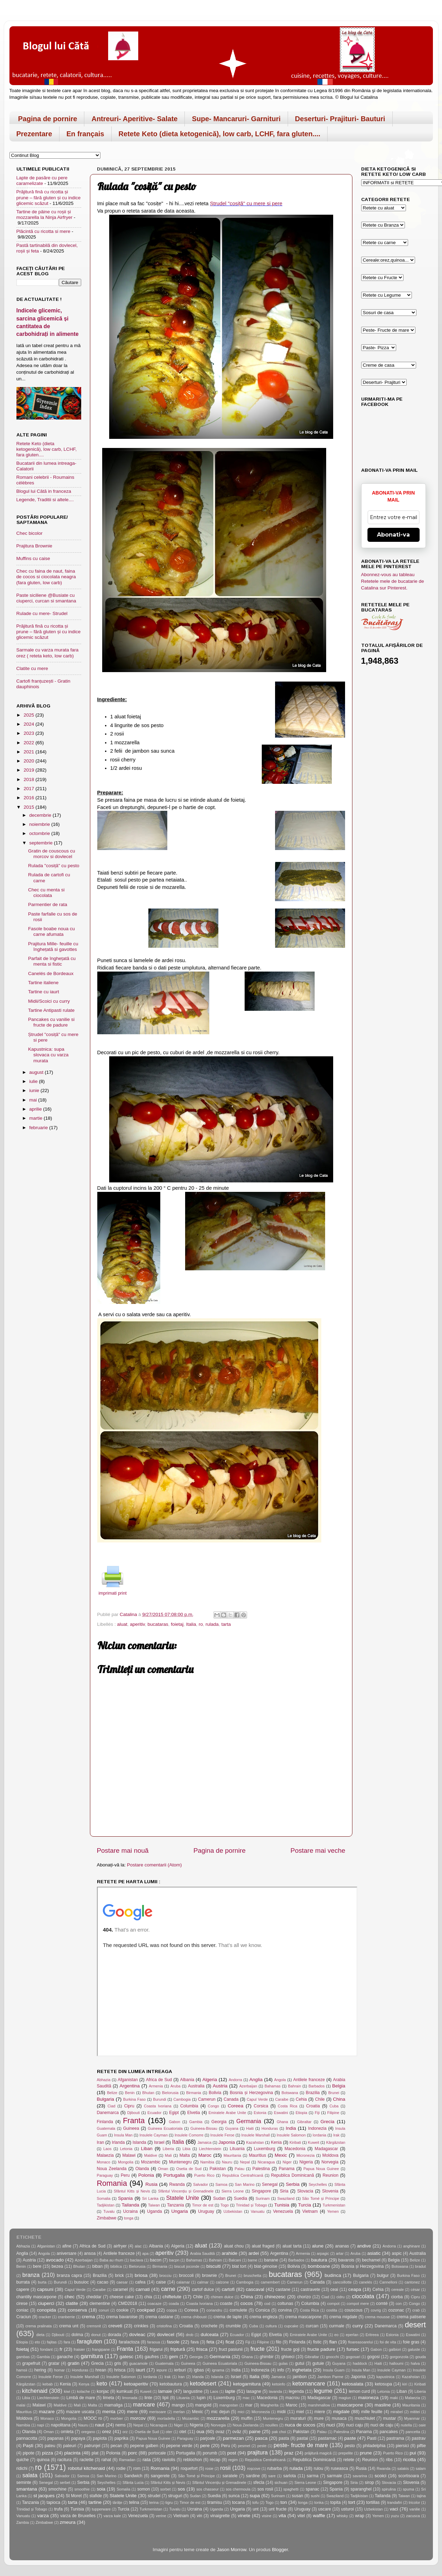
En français (85, 134)
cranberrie (66, 2317)
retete (348, 2459)
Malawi (129, 2155)
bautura (319, 2260)
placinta (72, 2453)
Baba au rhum (111, 2260)
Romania (112, 2183)
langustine (192, 2391)
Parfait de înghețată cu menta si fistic (52, 961)
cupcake (291, 2326)
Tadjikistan (105, 2205)
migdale (341, 2411)
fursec (352, 2349)
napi (40, 2425)
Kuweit (313, 2142)
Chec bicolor (29, 533)
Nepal (245, 2162)
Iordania (319, 2135)
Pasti (372, 2438)
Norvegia (329, 2162)
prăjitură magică (317, 2453)
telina (134, 2502)
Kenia (276, 2142)
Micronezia (305, 2155)
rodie (121, 2468)
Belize (112, 2093)
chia (148, 2296)
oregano (88, 2432)
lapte (230, 2391)
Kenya (84, 2384)
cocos (246, 2303)
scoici (380, 2475)
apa (145, 2253)
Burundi (159, 2099)
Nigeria (306, 2162)
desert (415, 2324)
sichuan (280, 2482)
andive (364, 2246)
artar (340, 2253)
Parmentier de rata (47, 904)
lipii (165, 2397)
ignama (218, 2370)
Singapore (261, 2191)
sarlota (289, 2475)
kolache (83, 2391)
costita (331, 2310)
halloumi (396, 2363)
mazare (47, 2411)
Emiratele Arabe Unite (227, 2113)
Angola (280, 2080)
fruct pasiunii (231, 2349)
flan (333, 2341)
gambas (23, 2357)
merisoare (157, 2412)
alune (318, 2246)
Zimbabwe (107, 2218)
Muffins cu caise (33, 558)
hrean (100, 2370)
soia (101, 2489)
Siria (284, 2191)
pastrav (419, 2438)
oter (169, 2432)
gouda (420, 2357)
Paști (28, 2445)
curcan (312, 2325)
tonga (128, 2218)
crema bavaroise (122, 2316)
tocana (238, 2502)
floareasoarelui (360, 2342)
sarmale (334, 2475)
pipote (28, 2453)
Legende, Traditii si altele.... (45, 499)
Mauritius (257, 2155)
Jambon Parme (330, 2377)
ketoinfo (278, 2384)
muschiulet (365, 2418)
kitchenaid (35, 2391)
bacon (155, 2260)
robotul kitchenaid (86, 2468)
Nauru (227, 2162)
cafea (140, 2282)
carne (168, 2289)
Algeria (209, 2079)
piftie (421, 2445)
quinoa (43, 2459)
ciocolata (363, 2296)
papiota (100, 2438)
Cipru (129, 2106)
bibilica (116, 2266)
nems (120, 2425)
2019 (29, 770)
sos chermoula (238, 2489)
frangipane (101, 2349)
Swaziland (285, 2198)
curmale (336, 2325)
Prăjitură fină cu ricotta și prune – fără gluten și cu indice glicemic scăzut (48, 197)
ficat (229, 2341)
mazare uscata (80, 2411)
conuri (104, 2310)
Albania (187, 2079)
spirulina (389, 2489)
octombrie (40, 833)
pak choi (279, 2432)
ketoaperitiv (136, 2384)
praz (288, 2453)
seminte (23, 2482)
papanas (55, 2438)
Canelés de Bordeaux (50, 973)
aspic (396, 2253)
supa (255, 2495)
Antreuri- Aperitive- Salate (134, 119)
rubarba (274, 2468)
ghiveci (288, 2356)
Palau (240, 2169)
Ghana (282, 2122)
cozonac (396, 2310)
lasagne (253, 2391)
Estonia (260, 2113)
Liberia (168, 2149)
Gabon (174, 2122)
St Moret (74, 2495)
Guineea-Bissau (203, 2128)
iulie (34, 1081)
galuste (414, 2349)
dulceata (209, 2334)
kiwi (67, 2391)
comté (382, 2303)
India (291, 2128)
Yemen (333, 2211)
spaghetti (291, 2489)
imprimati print (113, 1593)
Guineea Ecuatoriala (165, 2128)
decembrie (41, 815)
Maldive (150, 2155)
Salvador (200, 2184)
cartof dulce (203, 2289)
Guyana (231, 2128)
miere (319, 2411)
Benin (130, 2093)
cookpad (146, 2310)
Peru (125, 2175)
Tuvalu (108, 2211)
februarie (39, 1127)
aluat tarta (292, 2246)
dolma (77, 2334)
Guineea (131, 2128)
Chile (320, 2099)
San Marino (244, 2184)
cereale (397, 2289)
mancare (144, 2404)
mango (178, 2405)
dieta (40, 2335)
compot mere (358, 2303)
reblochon (192, 2459)
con (398, 2303)
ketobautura (171, 2384)
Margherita (269, 2405)
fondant (46, 2349)
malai (21, 2405)
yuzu (395, 2516)
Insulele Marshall (255, 2135)
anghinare (411, 2246)
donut (95, 2335)
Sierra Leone (233, 2191)
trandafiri (394, 2502)
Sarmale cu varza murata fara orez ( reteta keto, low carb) (47, 652)
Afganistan (128, 2079)
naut (99, 2424)
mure (319, 2418)
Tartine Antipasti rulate (51, 1010)
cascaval (255, 2289)
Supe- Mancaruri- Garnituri (236, 119)
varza (43, 2515)
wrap (359, 2515)
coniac (22, 2310)
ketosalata (353, 2384)
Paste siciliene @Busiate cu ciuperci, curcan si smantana (46, 598)
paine (255, 2431)
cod (267, 2303)
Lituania (237, 2148)
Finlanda (105, 2121)
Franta (134, 2120)
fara (67, 2342)
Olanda (142, 2168)
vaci (394, 2509)
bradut (420, 2266)
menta (108, 2411)
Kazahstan (255, 2142)
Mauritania (232, 2155)
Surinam (262, 2198)
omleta (67, 2431)
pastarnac (327, 2438)
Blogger (280, 2549)
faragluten (89, 2341)
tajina (421, 2496)
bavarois (346, 2260)
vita (282, 2515)
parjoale (207, 2438)
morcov (138, 2418)
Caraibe (281, 2099)
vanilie (414, 2509)
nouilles (271, 2425)
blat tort (239, 2266)
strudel (154, 2495)
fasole (173, 2341)
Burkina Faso (134, 2099)
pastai (302, 2438)
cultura (270, 2326)
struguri (175, 2495)
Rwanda (177, 2184)
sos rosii (265, 2489)
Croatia (313, 2106)
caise (161, 2282)
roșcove (253, 2468)
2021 (29, 751)
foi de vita (388, 2342)
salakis (403, 2468)
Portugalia (174, 2175)
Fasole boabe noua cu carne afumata (51, 931)
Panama (286, 2168)
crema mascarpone (303, 2316)
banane (271, 2260)
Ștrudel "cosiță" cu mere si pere (246, 203)
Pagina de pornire (47, 119)
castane (282, 2289)
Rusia (151, 2184)
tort (351, 2502)
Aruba (175, 2086)
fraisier (79, 2349)
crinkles (141, 2325)
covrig (376, 2310)
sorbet (165, 2489)
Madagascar (326, 2148)
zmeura (68, 2522)
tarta (226, 1624)
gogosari (353, 2357)
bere (37, 2266)
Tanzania (175, 2205)
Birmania (193, 2093)
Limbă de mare (80, 2397)
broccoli (186, 2275)
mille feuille (372, 2411)
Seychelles (318, 2184)
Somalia (104, 2198)
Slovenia (330, 2191)
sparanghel (361, 2489)
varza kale (112, 2516)
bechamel (371, 2260)
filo (278, 2342)
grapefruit (31, 2363)
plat (95, 2453)
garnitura (92, 2356)
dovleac (137, 2334)
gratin (73, 2363)
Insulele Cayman (153, 2135)
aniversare (67, 2253)
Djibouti (133, 2113)
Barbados (317, 2086)
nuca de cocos (300, 2424)
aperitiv (137, 1624)
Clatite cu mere (32, 668)
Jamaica (204, 2142)
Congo (213, 2106)
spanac (312, 2489)
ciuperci (46, 2303)
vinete (244, 2515)
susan (297, 2495)
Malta (185, 2155)
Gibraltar (304, 2122)
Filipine (333, 2113)
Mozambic (150, 2162)
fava (195, 2342)
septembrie (41, 842)
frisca (202, 2349)
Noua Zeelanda (112, 2168)
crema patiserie (411, 2316)
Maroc (205, 2155)
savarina (360, 2476)
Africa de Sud (159, 2079)
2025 (29, 715)
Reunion (330, 2175)
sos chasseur (207, 2489)
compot (333, 2303)
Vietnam (310, 2211)
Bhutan (148, 2093)
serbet (65, 2482)
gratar (53, 2363)
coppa (172, 2310)
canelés (365, 2282)
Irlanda (118, 2142)
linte (148, 2397)
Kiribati (295, 2142)
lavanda (275, 2391)
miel (300, 2411)
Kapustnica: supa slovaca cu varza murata (48, 1055)
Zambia (22, 2522)
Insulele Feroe (222, 2135)
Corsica (261, 2106)
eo (336, 2335)
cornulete (238, 2310)
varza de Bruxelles (78, 2515)
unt (256, 2509)
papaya (78, 2438)
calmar (202, 2282)
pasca (261, 2438)
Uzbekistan (233, 2211)
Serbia (293, 2184)
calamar (183, 2282)
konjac (103, 2391)
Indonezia (317, 2128)
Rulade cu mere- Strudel (42, 613)
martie (36, 1118)
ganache (65, 2356)
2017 (29, 788)
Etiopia (301, 2113)
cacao (102, 2282)
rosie (209, 2468)
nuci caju (354, 2425)
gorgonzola (399, 2357)
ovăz (236, 2431)
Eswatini (281, 2113)
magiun (345, 2398)
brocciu (165, 2275)
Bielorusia (170, 2093)
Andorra (235, 2080)
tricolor (414, 2502)
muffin (247, 2418)
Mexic (281, 2155)
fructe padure (321, 2349)
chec (70, 2296)
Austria (220, 2085)
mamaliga (113, 2405)
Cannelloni (388, 2282)
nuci (331, 2424)
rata (146, 2459)
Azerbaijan (248, 2086)
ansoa (90, 2253)
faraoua (153, 2342)
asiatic (373, 2253)
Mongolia (125, 2162)
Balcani (235, 2260)
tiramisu (214, 2502)
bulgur (383, 2275)
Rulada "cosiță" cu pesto (53, 865)
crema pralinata (38, 2326)
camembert (270, 2282)
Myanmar (412, 2418)
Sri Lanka (150, 2198)
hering (40, 2370)
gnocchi (332, 2357)
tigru (169, 2502)
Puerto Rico (204, 2175)
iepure (161, 2370)
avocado (55, 2260)
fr (60, 2349)
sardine (253, 2475)
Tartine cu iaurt (43, 991)
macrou (293, 2397)
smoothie (82, 2489)
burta (42, 2282)
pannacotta (26, 2438)
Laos (107, 2149)
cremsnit (94, 2326)
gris (117, 2363)
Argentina (129, 2085)
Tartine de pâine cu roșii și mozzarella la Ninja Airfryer (44, 214)
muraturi (298, 2418)
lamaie (165, 2391)
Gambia (196, 2122)
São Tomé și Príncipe (320, 2198)
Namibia (207, 2162)
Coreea (235, 2105)
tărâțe (117, 2502)
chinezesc (275, 2296)
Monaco (103, 2162)
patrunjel (92, 2445)
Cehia (301, 2099)
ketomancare (308, 2383)
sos (181, 2489)
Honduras (269, 2128)
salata (29, 2475)
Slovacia (305, 2191)
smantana (26, 2489)
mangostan (228, 2405)
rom (137, 2468)
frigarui (155, 2349)
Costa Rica (287, 2106)
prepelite (345, 2453)
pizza (47, 2453)
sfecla (258, 2482)
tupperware (101, 2509)
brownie (209, 2275)
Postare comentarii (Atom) (154, 1864)
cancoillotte (342, 2282)
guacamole (138, 2363)
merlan (179, 2412)
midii (281, 2411)
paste (350, 2438)
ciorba (397, 2296)
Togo (224, 2205)
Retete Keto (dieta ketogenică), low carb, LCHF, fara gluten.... (220, 134)
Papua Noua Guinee (321, 2169)
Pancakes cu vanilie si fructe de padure (51, 1022)
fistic (317, 2342)
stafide (95, 2495)
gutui (299, 2363)
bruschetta (252, 2275)
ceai (334, 2289)
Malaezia (105, 2155)
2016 (29, 797)
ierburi (180, 2370)
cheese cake (122, 2296)
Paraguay (105, 2175)
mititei (415, 2412)
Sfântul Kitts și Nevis (132, 2191)
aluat (122, 1624)
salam (421, 2468)
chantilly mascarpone (36, 2296)
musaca (339, 2418)
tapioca (53, 2502)
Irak (336, 2135)
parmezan (233, 2438)
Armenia (156, 2086)
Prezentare (34, 134)
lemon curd (359, 2391)
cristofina (163, 2326)
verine (161, 2516)
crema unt (68, 2325)
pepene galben (144, 2445)
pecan (116, 2445)
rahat (106, 2459)
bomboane (319, 2266)
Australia (196, 2086)
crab (416, 2310)
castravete (310, 2289)
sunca (233, 2495)
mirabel (397, 2412)
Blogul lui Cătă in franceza (43, 491)
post (231, 2453)
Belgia (338, 2085)
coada (174, 2303)
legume (323, 2391)
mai (33, 1100)
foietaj (177, 1624)
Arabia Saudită (202, 2253)
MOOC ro (93, 2418)
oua (200, 2431)
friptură (177, 2349)
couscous (354, 2310)
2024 (29, 724)
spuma (408, 2489)
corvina (285, 2310)
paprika (121, 2438)
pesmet (244, 2446)
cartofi (228, 2289)
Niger (287, 2162)
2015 (29, 807)
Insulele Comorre (189, 2135)
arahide (229, 2253)
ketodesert (203, 2383)
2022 (29, 742)
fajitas (52, 2342)
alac (138, 2246)
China (339, 2099)
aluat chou (234, 2246)
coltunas (285, 2303)
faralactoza (129, 2342)
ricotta (409, 2459)
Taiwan (154, 2205)
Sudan (219, 2198)
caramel (120, 2289)
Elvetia (193, 2112)
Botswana (289, 2093)
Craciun (23, 2316)
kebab (47, 2384)
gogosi (373, 2356)
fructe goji (290, 2349)
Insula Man (123, 2135)
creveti (115, 2325)
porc (132, 2453)
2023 (29, 733)
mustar (389, 2418)
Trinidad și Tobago (251, 2205)
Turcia (304, 2205)
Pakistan (218, 2168)
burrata (23, 2282)
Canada (231, 2099)
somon (143, 2489)
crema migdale (343, 2316)
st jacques (44, 2495)
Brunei (333, 2093)
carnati (142, 2289)
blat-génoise (265, 2266)
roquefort (189, 2468)
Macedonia (295, 2148)
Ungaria (179, 2211)
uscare (324, 2509)
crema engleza (264, 2316)
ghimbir (267, 2356)
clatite (72, 2303)
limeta (108, 2397)
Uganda (154, 2211)
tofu (255, 2502)
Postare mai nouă (123, 1850)
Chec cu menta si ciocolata (46, 892)
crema (88, 2316)
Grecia (328, 2121)
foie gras (411, 2342)
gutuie (318, 2363)
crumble (233, 2325)
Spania (125, 2198)
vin (199, 2515)
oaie (422, 2425)
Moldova (330, 2155)
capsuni (45, 2289)
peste (261, 2446)
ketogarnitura (247, 2384)
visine (267, 2516)
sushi (315, 2496)
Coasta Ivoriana (157, 2106)
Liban (147, 2148)
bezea (57, 2266)
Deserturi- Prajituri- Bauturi (340, 119)
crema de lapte (227, 2316)
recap (215, 2459)
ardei (253, 2253)
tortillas (372, 2502)
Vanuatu (257, 2211)
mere (132, 2411)
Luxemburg (264, 2148)
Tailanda (130, 2205)
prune (366, 2453)
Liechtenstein (210, 2149)
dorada (114, 2334)
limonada (130, 2398)
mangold (203, 2405)
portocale (157, 2453)
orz (125, 2432)
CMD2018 (127, 2303)
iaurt (140, 2370)
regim (233, 2460)
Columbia (189, 2106)
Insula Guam (334, 2370)
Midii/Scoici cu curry (49, 1001)
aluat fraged (263, 2246)
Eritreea (372, 2335)
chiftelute (171, 2296)
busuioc (81, 2282)
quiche (22, 2459)
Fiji (317, 2113)
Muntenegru (180, 2162)
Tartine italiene (43, 982)
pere (205, 2445)
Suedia (240, 2198)
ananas (342, 2246)
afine (66, 2246)
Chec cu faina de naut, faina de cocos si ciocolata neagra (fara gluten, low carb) (46, 576)
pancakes (389, 2431)
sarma (312, 2475)
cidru (340, 2297)
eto (37, 2342)
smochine (57, 2489)
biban (97, 2266)
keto (102, 2383)
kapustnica (385, 2377)
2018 (29, 779)
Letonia (126, 2149)
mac (246, 2398)
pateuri (69, 2445)
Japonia (226, 2142)
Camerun (207, 2099)
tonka (318, 2502)
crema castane (159, 2316)
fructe (257, 2349)
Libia (186, 2149)
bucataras (157, 1624)
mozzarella (217, 2418)
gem (173, 2356)
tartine (95, 2502)
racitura (64, 2459)
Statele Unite (182, 2198)
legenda (296, 2391)
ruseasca (339, 2468)
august (37, 1072)
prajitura (257, 2452)
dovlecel (165, 2334)
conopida (46, 2310)
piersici (402, 2445)
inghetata (301, 2370)
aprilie (36, 1109)
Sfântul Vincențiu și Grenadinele (185, 2191)
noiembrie (40, 824)
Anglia (256, 2079)
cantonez (412, 2282)
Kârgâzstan (335, 2142)
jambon (300, 2376)
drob (190, 2335)
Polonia (146, 2175)
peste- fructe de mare (301, 2445)
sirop (369, 2482)
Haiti (250, 2128)
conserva (77, 2310)
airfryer (120, 2246)
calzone (222, 2282)
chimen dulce (222, 2297)
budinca (333, 2275)
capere (22, 2289)
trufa (58, 2509)
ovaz (220, 2431)
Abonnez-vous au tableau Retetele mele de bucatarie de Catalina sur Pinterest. (392, 581)
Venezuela (283, 2211)
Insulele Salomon (291, 2135)
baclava (136, 2260)
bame (252, 2260)
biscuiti (213, 2266)
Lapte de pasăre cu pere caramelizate (42, 180)
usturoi (347, 2509)
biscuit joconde (186, 2266)
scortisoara (408, 2475)
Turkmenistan (334, 2205)
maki (394, 2398)
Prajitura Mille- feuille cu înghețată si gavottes (53, 946)
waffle (319, 2515)
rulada (212, 1624)
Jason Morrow (231, 2549)
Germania (248, 2121)
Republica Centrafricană (242, 2175)
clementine (100, 2303)
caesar (122, 2282)
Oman (163, 2169)
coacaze (154, 2303)
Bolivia (215, 2092)
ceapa (354, 2289)
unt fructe (278, 2509)
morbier (116, 2418)
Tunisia (281, 2205)
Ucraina (130, 2211)
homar (59, 2370)
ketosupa (383, 2384)
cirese (22, 2303)
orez (106, 2431)
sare (272, 2476)
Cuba (334, 2106)
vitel (301, 2515)
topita (335, 2502)
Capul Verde (257, 2099)
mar (249, 2405)
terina (154, 2502)
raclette (86, 2459)
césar (415, 2289)
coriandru (214, 2310)
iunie (35, 1090)
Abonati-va (393, 534)
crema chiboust (193, 2317)
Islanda (139, 2142)
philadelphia (374, 2445)
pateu (50, 2445)
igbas (199, 2370)
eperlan (352, 2335)
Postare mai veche (317, 1850)
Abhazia (104, 2080)
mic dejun (220, 2411)
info (280, 2370)
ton (283, 2502)
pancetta (413, 2432)
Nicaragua (266, 2162)
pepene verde (179, 2445)
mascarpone (350, 2405)
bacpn (174, 2260)
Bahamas (273, 2086)
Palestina (261, 2168)
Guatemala (106, 2128)
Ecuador (154, 2113)
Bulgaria (105, 2099)
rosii (225, 2468)
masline (382, 2405)
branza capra (69, 2275)
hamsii (21, 2370)
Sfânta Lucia (132, 2482)
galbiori (395, 2349)
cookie (123, 2310)
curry (357, 2325)
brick (119, 2275)
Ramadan (127, 2460)
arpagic (323, 2253)
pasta (284, 2438)
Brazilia (313, 2092)
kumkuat (125, 2391)
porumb (210, 2453)
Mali (168, 2155)
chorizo (304, 2296)
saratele (230, 2475)
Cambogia (182, 2099)
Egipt (174, 2112)
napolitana (60, 2425)
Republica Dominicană (292, 2175)
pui (413, 2453)
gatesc (127, 2356)
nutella (406, 2425)
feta (210, 2341)
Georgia (218, 2121)
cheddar (93, 2296)
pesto (350, 2445)
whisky (342, 2516)
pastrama (395, 2438)
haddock (360, 2363)
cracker (44, 2317)
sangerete (160, 2475)
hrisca (119, 2370)
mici (241, 2412)
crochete (209, 2325)
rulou (318, 2468)
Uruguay (206, 2211)
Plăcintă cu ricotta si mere (43, 231)
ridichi (22, 2468)
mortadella (166, 2418)
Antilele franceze (309, 2079)
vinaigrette (220, 2515)
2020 (29, 761)
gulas (283, 2363)
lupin (201, 2397)
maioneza (368, 2397)
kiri (404, 2384)
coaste (226, 2303)
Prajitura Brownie (34, 545)
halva (415, 2363)
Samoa (221, 2184)
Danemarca (108, 2112)
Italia (191, 1624)
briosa (141, 2275)
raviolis (168, 2459)
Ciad (111, 2106)
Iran (100, 2142)
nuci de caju (382, 2425)
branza (31, 2275)
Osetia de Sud (189, 2169)
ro (201, 1624)
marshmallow (319, 2405)
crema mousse (377, 2317)
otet (182, 2431)
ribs (389, 2459)
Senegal (270, 2184)
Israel (159, 2142)
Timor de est (202, 2205)
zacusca (413, 2516)
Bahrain (294, 2086)
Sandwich (133, 2475)
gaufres (152, 2356)
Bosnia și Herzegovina (251, 2092)
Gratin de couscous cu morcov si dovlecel (51, 853)
